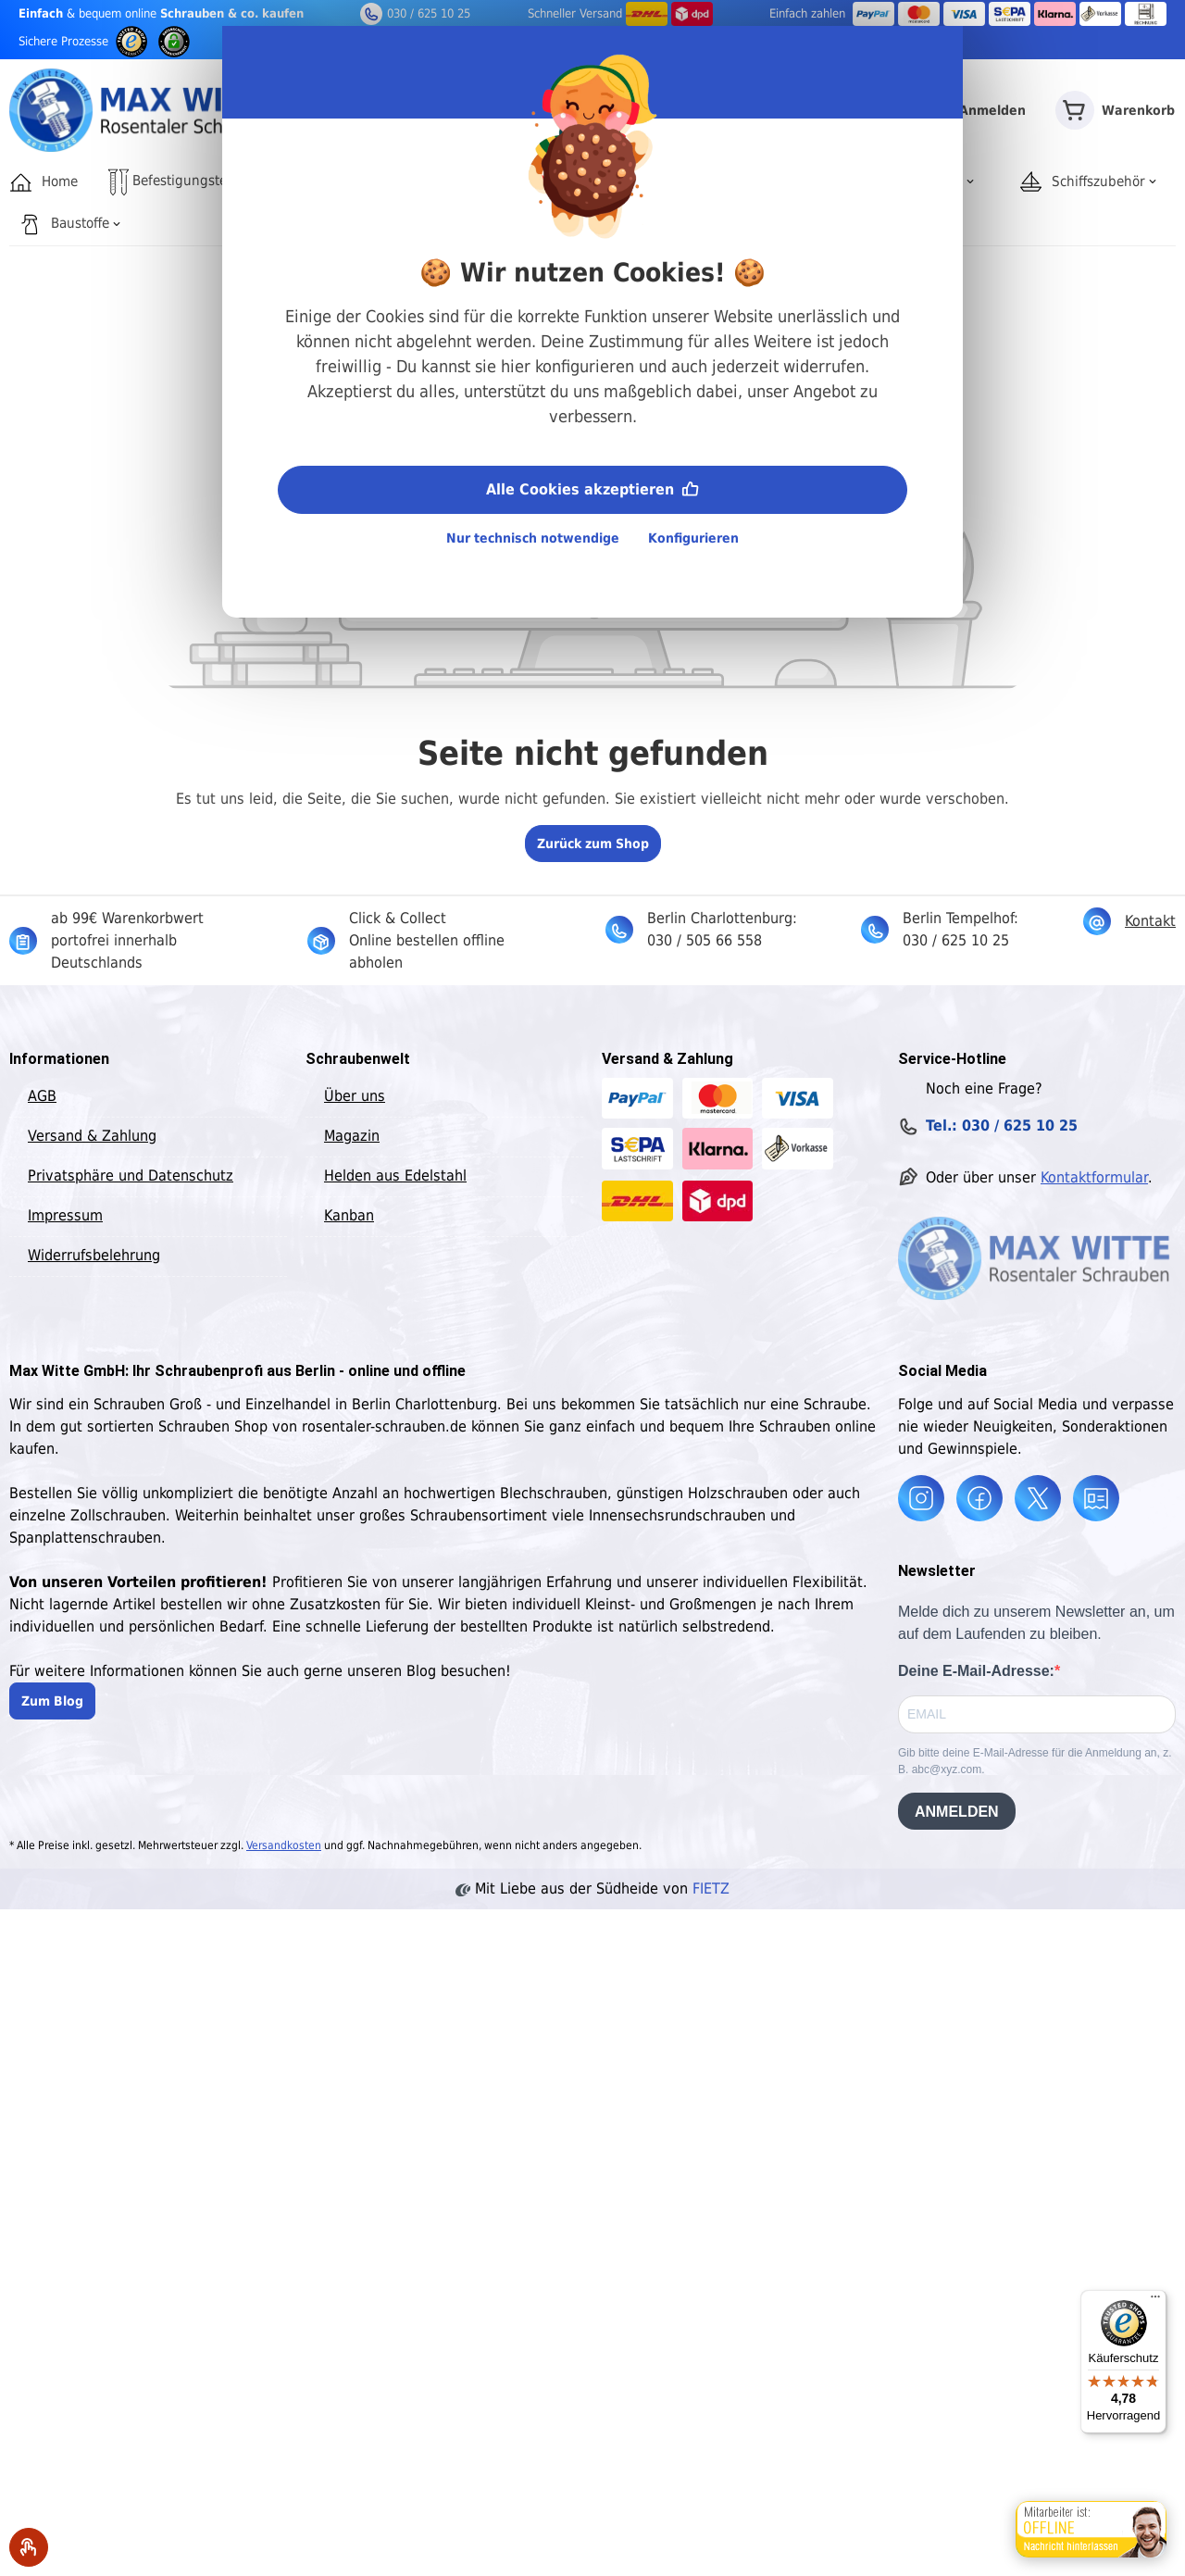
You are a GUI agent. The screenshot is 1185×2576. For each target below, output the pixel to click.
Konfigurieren (693, 538)
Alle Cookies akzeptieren (592, 487)
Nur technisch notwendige (532, 538)
